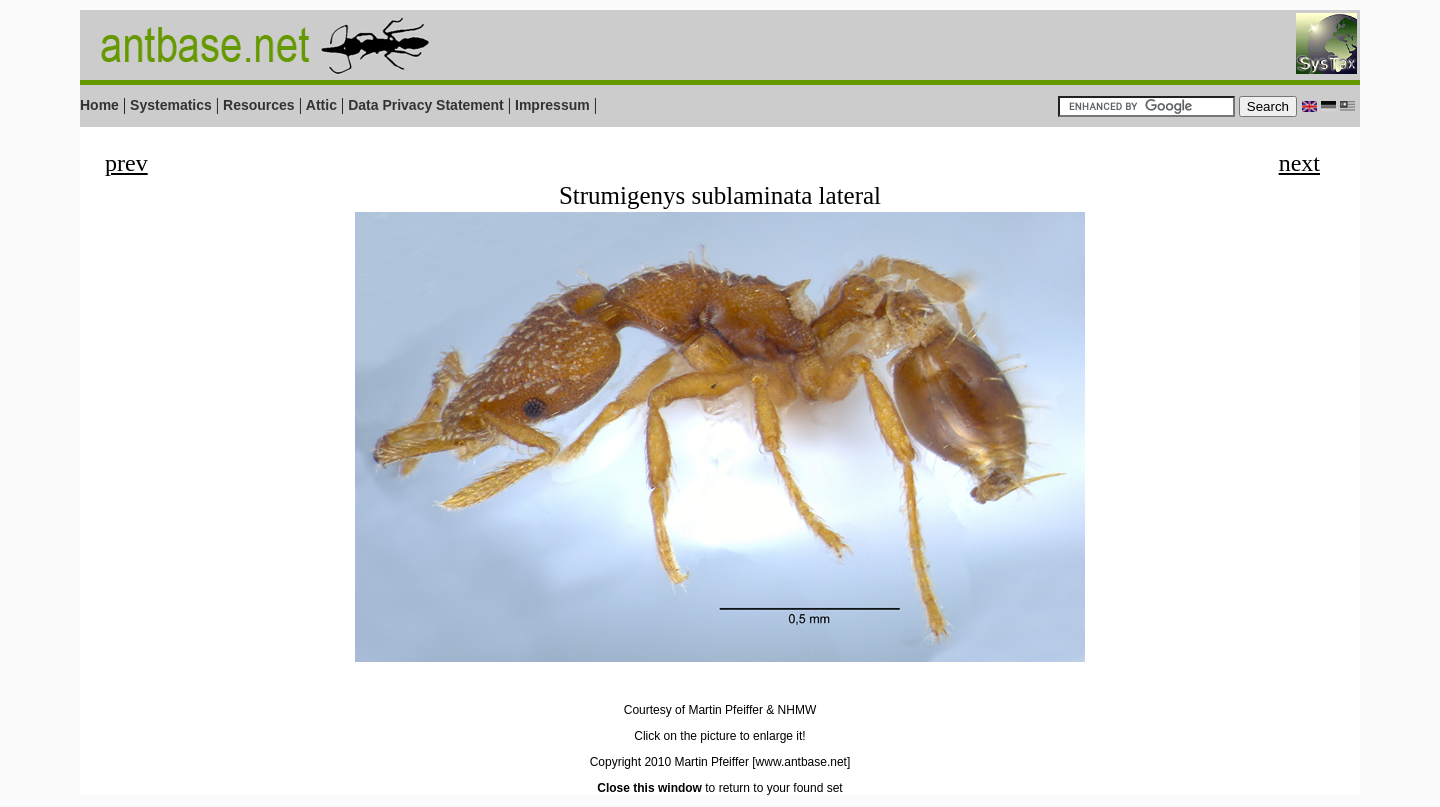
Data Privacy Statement (426, 105)
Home (99, 105)
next (1299, 163)
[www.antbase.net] (801, 762)
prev (126, 163)
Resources (259, 105)
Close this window (649, 788)
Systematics (171, 105)
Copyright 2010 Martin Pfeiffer (669, 762)
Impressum (552, 105)
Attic (321, 105)
